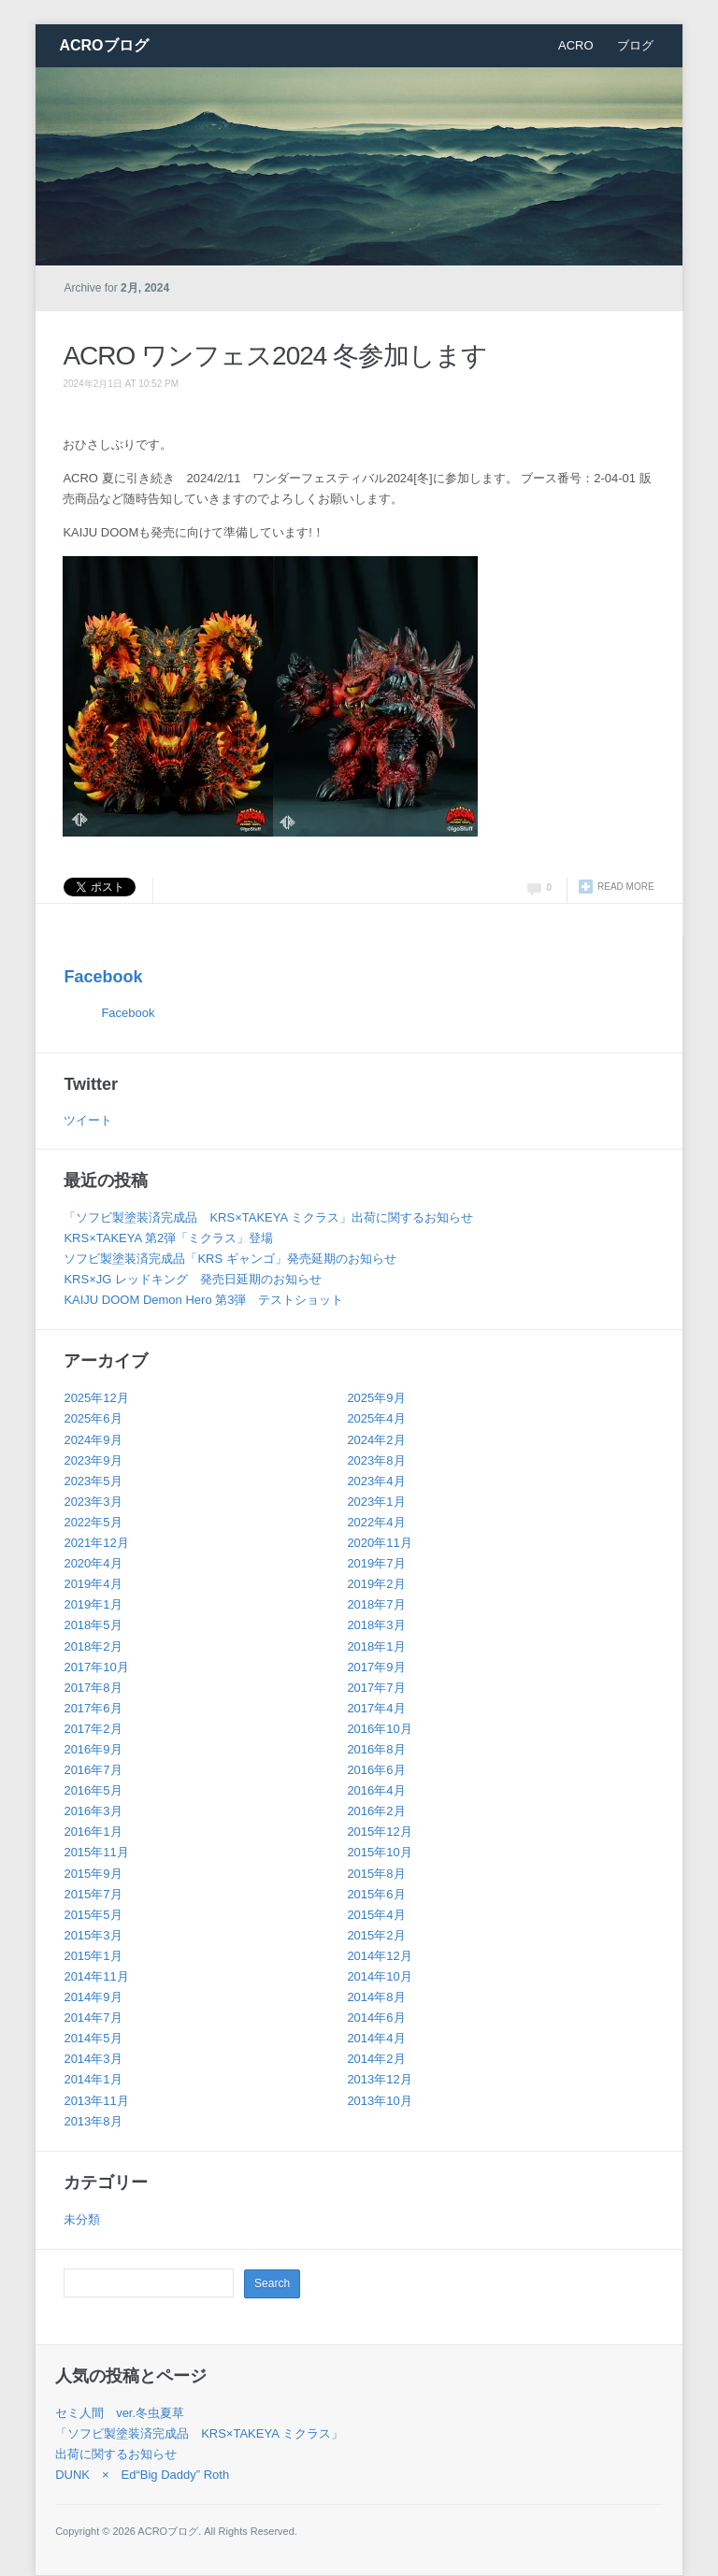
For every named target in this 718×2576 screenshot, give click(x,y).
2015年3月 (93, 1935)
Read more (625, 886)
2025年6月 (93, 1418)
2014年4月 (376, 2038)
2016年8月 (376, 1749)
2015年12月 (379, 1832)
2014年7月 (93, 2018)
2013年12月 (379, 2079)
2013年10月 (379, 2101)
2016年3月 (93, 1811)
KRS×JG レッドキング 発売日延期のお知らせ (193, 1279)
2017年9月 (376, 1667)
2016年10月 (379, 1729)
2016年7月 (93, 1770)
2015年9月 (93, 1874)
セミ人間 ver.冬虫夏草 (119, 2413)
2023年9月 (93, 1460)
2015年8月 (376, 1874)
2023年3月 (93, 1502)
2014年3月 (93, 2059)
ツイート (88, 1120)
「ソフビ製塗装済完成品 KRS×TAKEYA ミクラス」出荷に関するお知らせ (268, 1217)
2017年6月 (93, 1708)
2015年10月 (379, 1852)
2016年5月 (93, 1790)
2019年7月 (376, 1563)
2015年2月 (376, 1935)
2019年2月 (376, 1584)
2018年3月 (376, 1625)
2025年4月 (376, 1418)
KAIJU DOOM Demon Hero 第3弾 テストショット (203, 1300)
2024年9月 (93, 1440)
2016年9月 (93, 1749)
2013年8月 (93, 2121)
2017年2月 (93, 1729)
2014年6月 (376, 2018)
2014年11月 (96, 1976)
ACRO (576, 45)
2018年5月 (93, 1625)
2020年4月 (93, 1563)
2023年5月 (93, 1481)
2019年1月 (93, 1604)
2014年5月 (93, 2038)
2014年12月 (379, 1956)
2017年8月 (93, 1688)
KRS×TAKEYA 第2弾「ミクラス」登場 (168, 1238)
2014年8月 (376, 1997)
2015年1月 (93, 1956)
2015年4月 (376, 1915)
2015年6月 (376, 1894)
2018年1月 (376, 1646)
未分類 (82, 2219)
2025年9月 (376, 1398)
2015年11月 (96, 1852)
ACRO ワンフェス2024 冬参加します (275, 355)
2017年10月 (96, 1667)
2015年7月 (93, 1894)
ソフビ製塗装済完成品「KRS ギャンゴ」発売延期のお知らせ (229, 1259)
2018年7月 (376, 1604)
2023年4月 (376, 1481)
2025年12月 (96, 1398)
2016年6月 (376, 1770)
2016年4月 (376, 1790)
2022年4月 (376, 1522)
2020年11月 (379, 1543)
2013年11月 (96, 2101)
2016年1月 (93, 1832)
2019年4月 (93, 1584)
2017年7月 (376, 1688)
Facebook (103, 976)
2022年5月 (93, 1522)
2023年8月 (376, 1460)
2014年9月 (93, 1997)
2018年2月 (93, 1646)
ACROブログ (103, 45)
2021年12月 (96, 1543)
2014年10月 (379, 1976)
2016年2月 (376, 1811)
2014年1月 (93, 2079)
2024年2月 (376, 1440)
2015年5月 (93, 1915)
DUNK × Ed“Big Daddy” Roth (142, 2475)
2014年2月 (376, 2059)
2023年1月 (376, 1502)
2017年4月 (376, 1708)
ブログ (635, 45)
